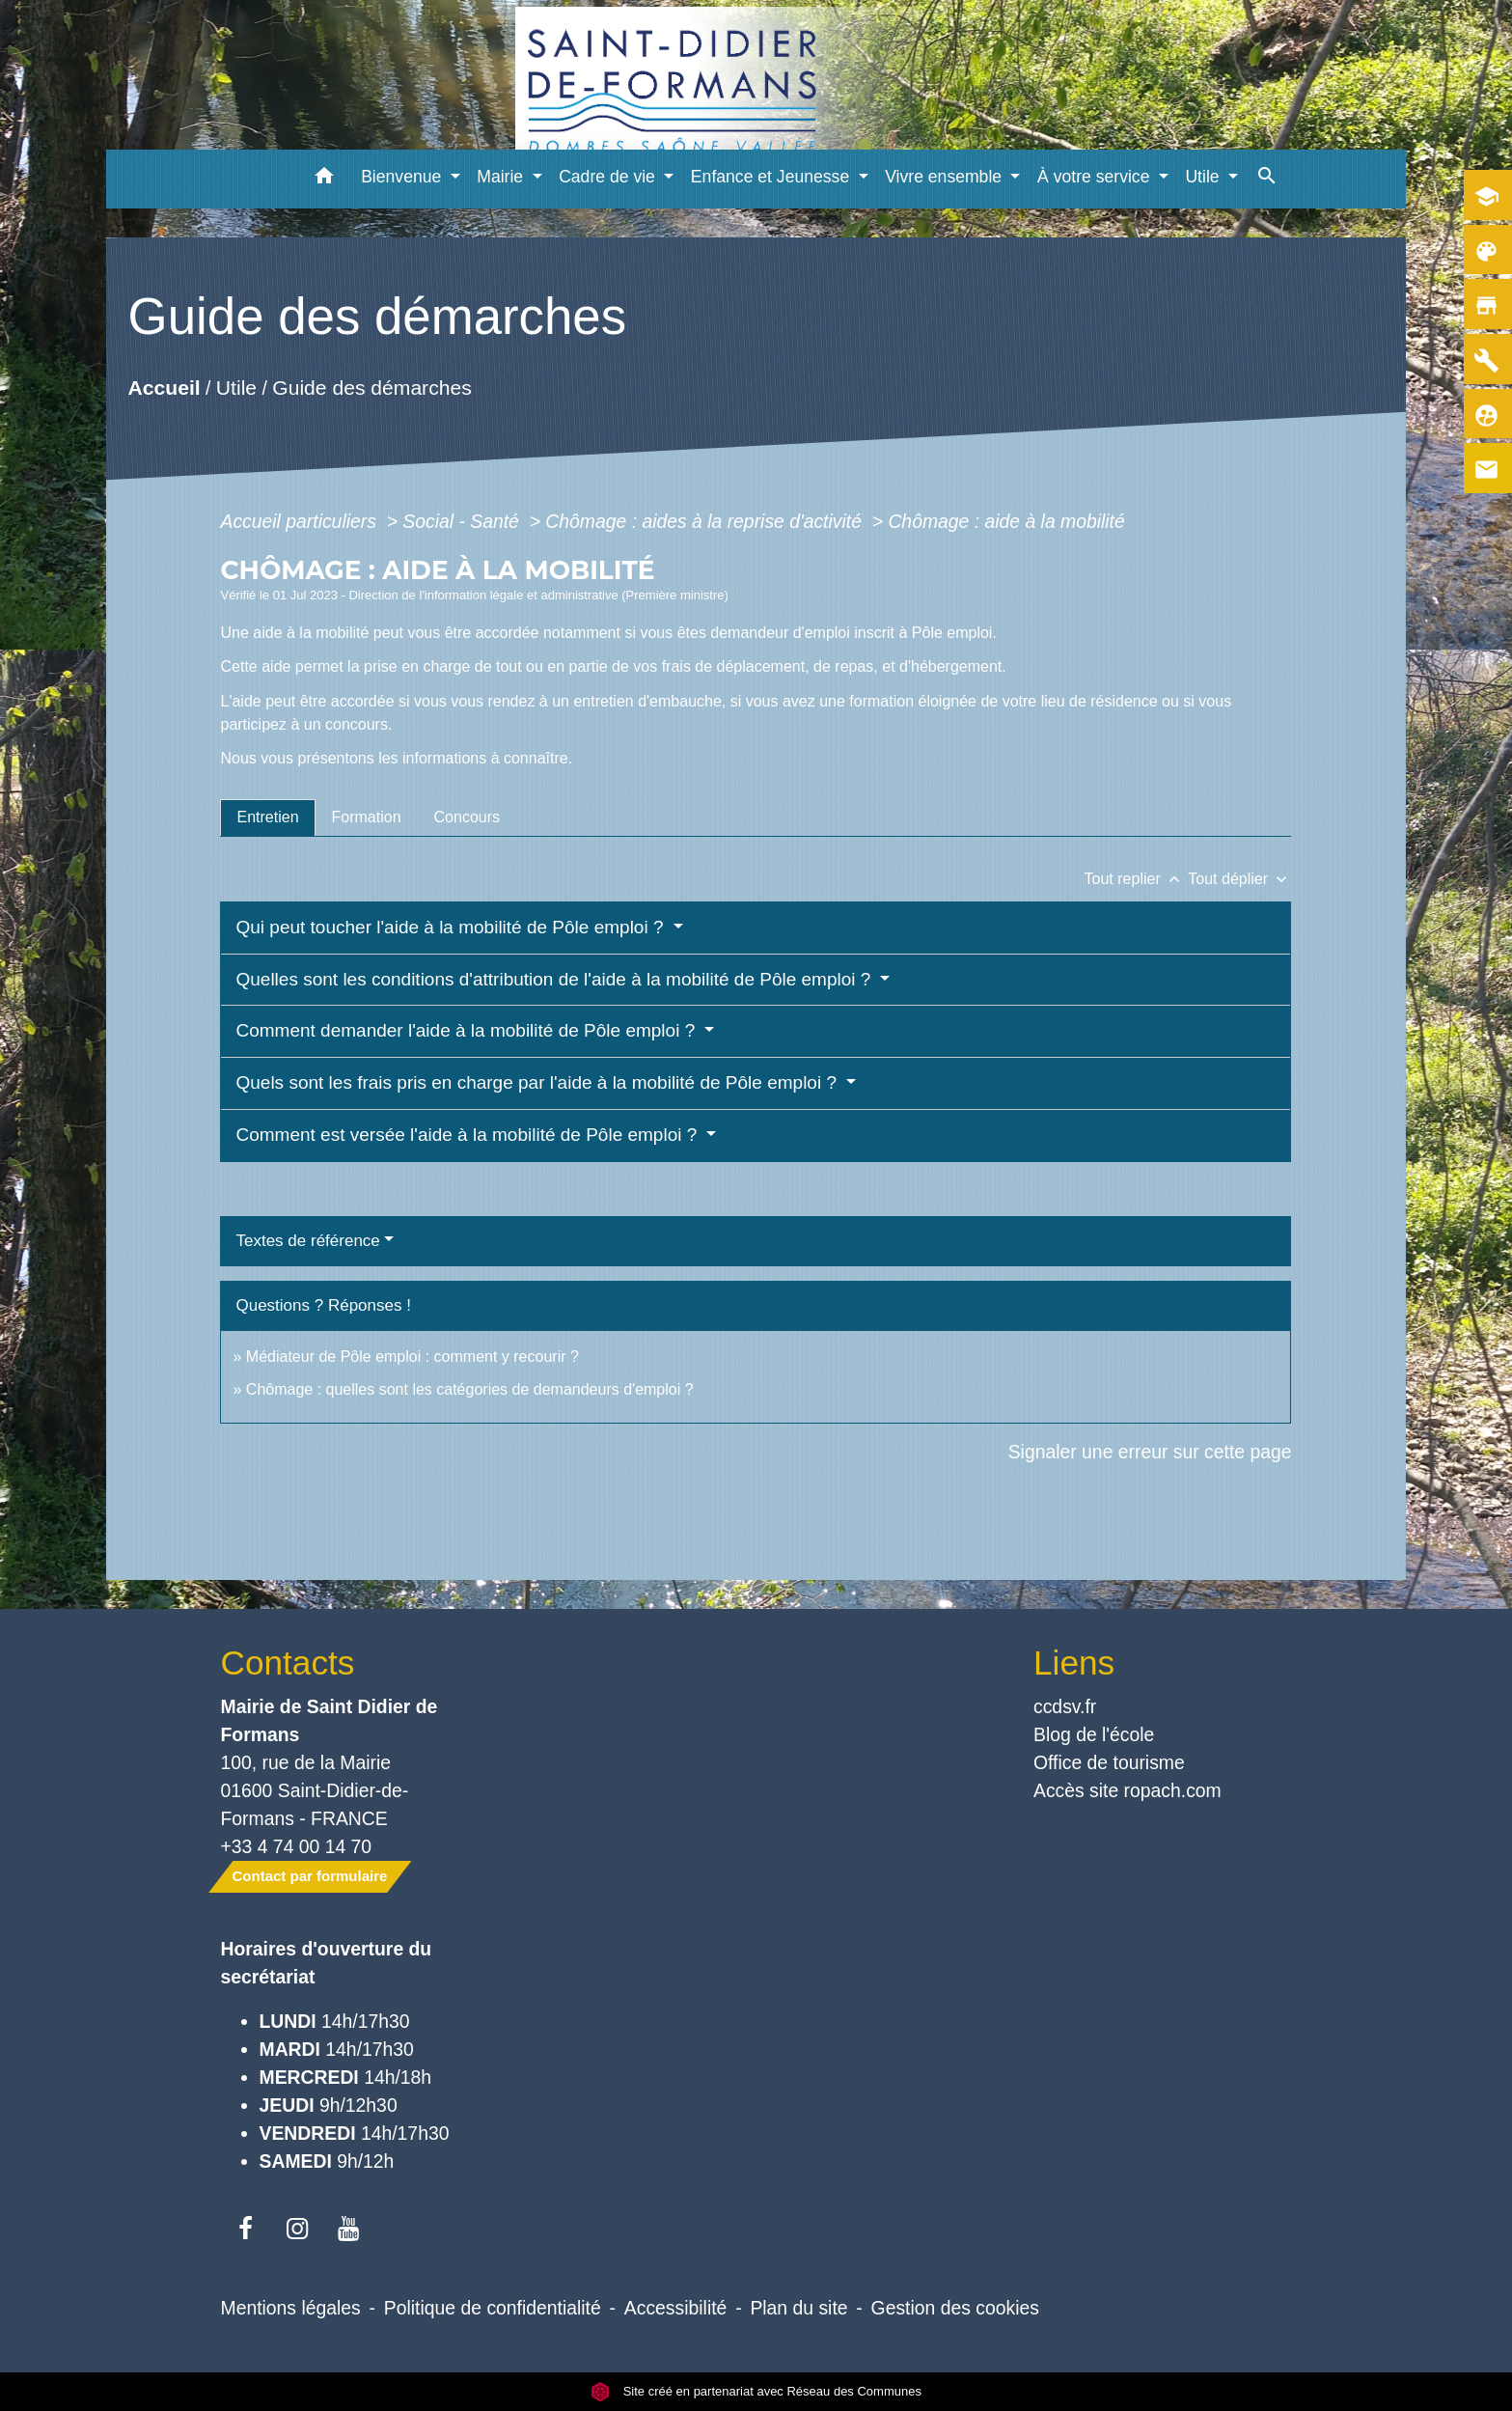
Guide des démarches (372, 387)
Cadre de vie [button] (609, 176)
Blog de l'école (1093, 1734)
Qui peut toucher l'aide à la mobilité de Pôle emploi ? (451, 927)
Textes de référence (307, 1241)
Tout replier (1137, 879)
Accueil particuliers (300, 521)
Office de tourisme (1109, 1762)
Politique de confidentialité (492, 2307)
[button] (323, 179)
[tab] (267, 817)
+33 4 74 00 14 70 (296, 1846)
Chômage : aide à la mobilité (1006, 521)
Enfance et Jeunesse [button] (772, 176)
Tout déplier (1239, 879)
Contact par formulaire (310, 1876)
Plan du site (798, 2307)
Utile (236, 387)
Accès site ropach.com (1127, 1790)
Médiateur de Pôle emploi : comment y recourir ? (412, 1356)
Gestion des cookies (955, 2307)
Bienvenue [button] (403, 176)
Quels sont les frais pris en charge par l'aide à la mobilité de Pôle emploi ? (538, 1082)
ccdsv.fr (1064, 1706)
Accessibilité (676, 2307)
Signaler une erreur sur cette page (1150, 1451)
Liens (1073, 1662)
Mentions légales (291, 2307)
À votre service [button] (1095, 176)
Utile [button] (1204, 176)
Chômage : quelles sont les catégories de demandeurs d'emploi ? (470, 1389)
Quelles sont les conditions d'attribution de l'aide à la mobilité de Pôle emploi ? (555, 979)
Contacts (288, 1662)
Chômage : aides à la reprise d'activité (705, 521)
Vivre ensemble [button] (945, 176)
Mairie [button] (502, 176)
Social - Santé (463, 521)
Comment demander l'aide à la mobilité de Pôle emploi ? (467, 1030)
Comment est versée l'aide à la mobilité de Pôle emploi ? (468, 1134)
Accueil (163, 387)
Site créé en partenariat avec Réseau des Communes (756, 2391)
